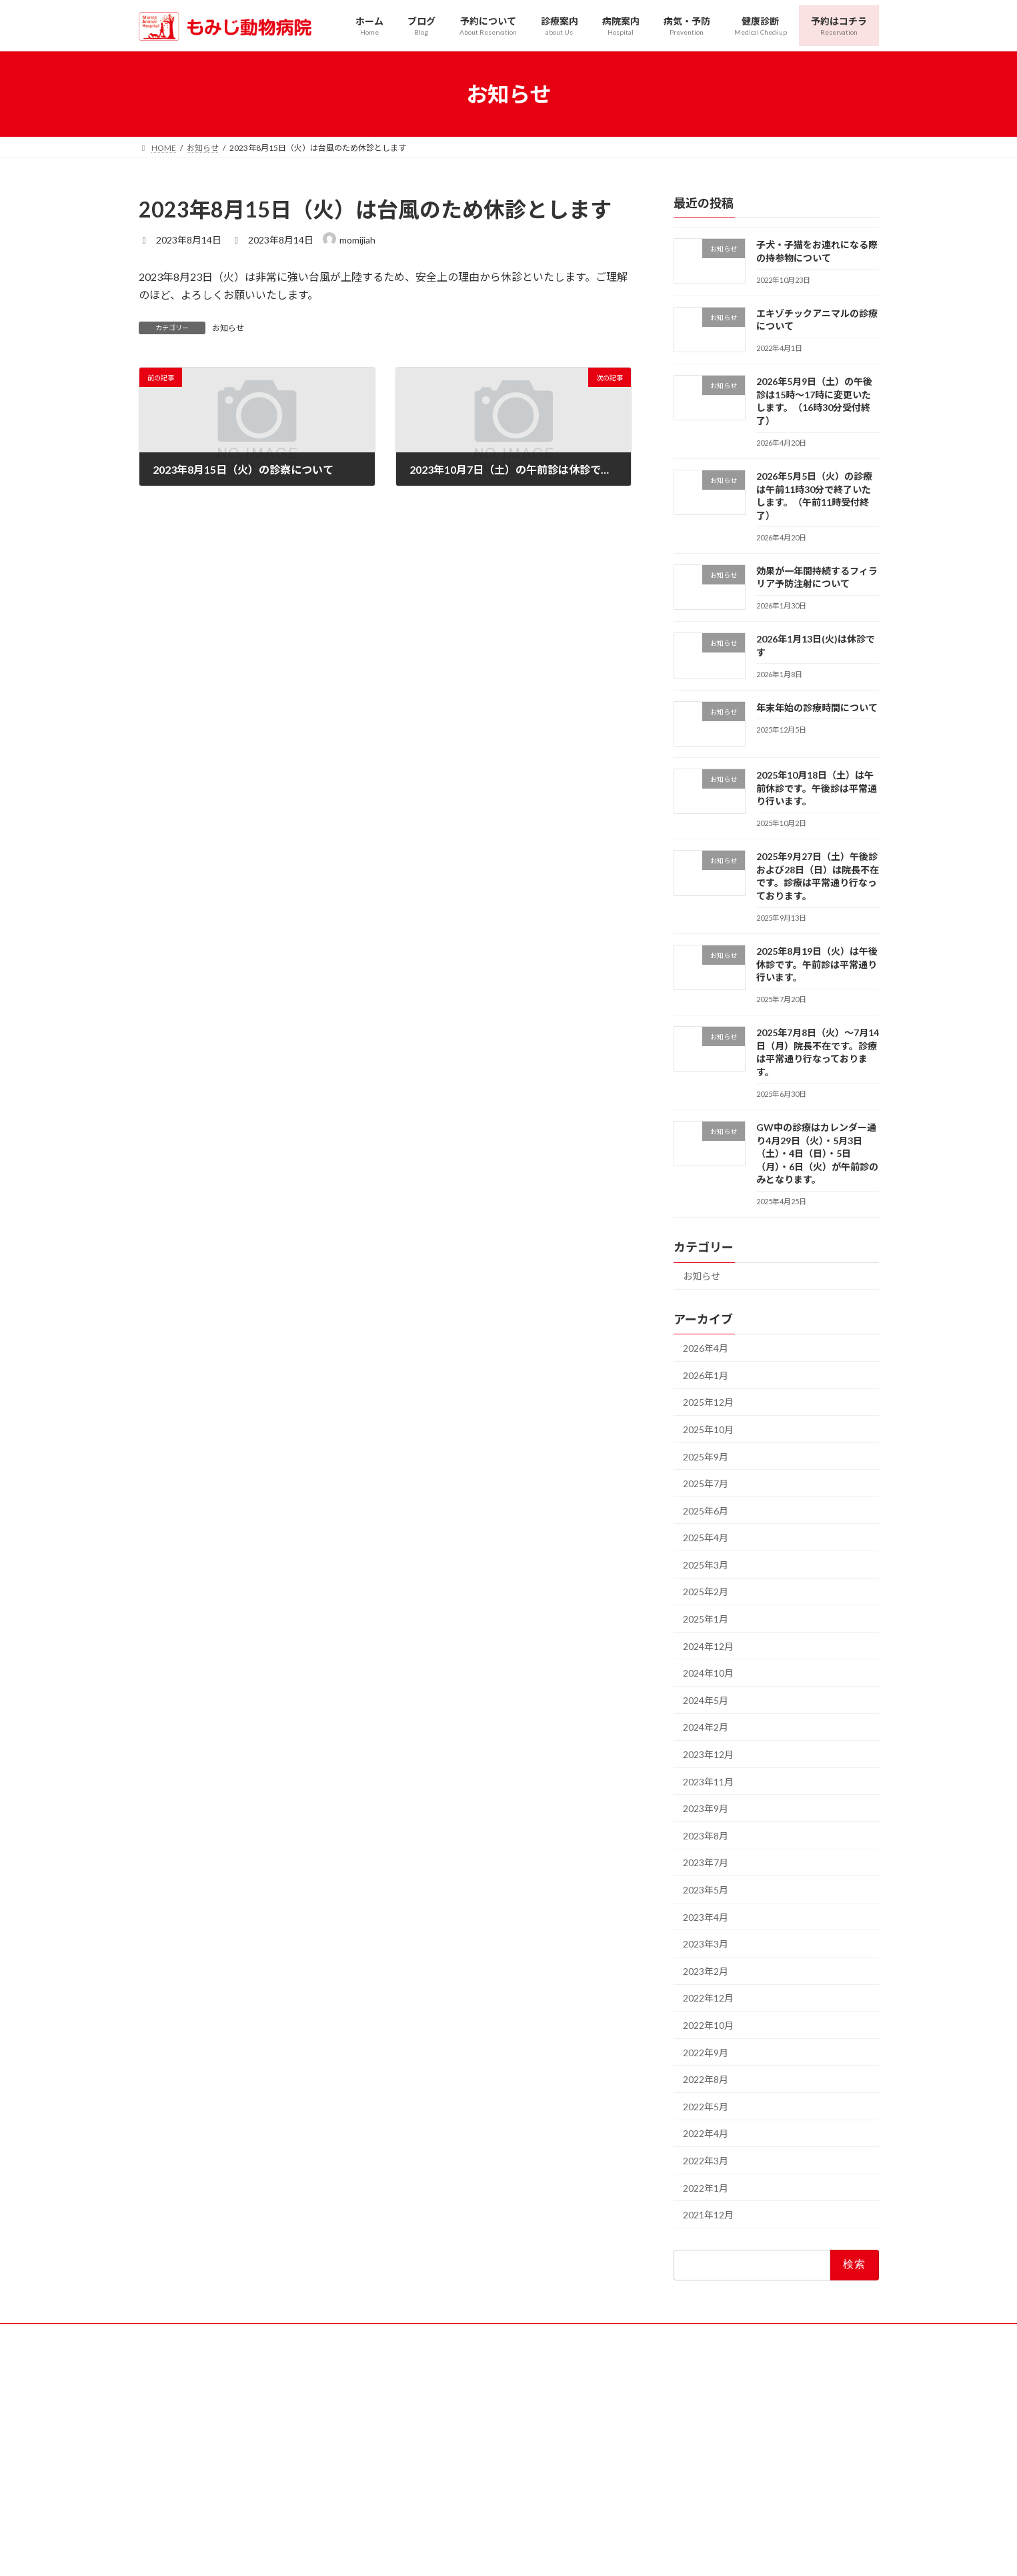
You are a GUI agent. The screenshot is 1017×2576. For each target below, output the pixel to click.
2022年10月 (708, 2025)
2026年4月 (705, 1348)
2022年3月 (705, 2160)
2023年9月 (705, 1809)
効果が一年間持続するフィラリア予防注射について (816, 577)
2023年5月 (705, 1889)
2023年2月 (705, 1971)
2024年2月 (705, 1727)
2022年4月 (705, 2134)
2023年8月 (705, 1835)
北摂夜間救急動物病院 (203, 2507)
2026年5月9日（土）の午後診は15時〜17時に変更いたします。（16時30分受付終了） (814, 401)
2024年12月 (708, 1646)
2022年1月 (705, 2188)
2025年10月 (708, 1429)
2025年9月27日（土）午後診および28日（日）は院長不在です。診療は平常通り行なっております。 (817, 876)
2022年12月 (708, 1998)
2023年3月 (705, 1944)
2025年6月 (705, 1511)
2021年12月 (708, 2215)
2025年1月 (705, 1619)
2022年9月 (705, 2052)
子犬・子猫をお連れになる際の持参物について (816, 251)
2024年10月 (708, 1673)
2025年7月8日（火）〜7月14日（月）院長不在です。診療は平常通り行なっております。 (817, 1052)
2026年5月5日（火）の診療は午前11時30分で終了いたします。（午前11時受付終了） (814, 495)
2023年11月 (708, 1781)
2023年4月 (705, 1917)
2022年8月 (705, 2080)
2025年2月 (705, 1592)
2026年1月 (705, 1375)
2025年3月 (705, 1565)
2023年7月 (705, 1863)
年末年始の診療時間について (816, 707)
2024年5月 (705, 1700)
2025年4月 (705, 1538)
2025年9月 (705, 1456)
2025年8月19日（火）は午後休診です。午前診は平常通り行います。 (816, 964)
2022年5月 (705, 2106)
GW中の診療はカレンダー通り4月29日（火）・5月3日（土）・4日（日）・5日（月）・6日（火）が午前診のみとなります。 (817, 1153)
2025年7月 (705, 1483)
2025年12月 (708, 1402)
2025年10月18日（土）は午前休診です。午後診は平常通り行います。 (816, 788)
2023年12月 (708, 1754)
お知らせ (228, 328)
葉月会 (295, 2507)
